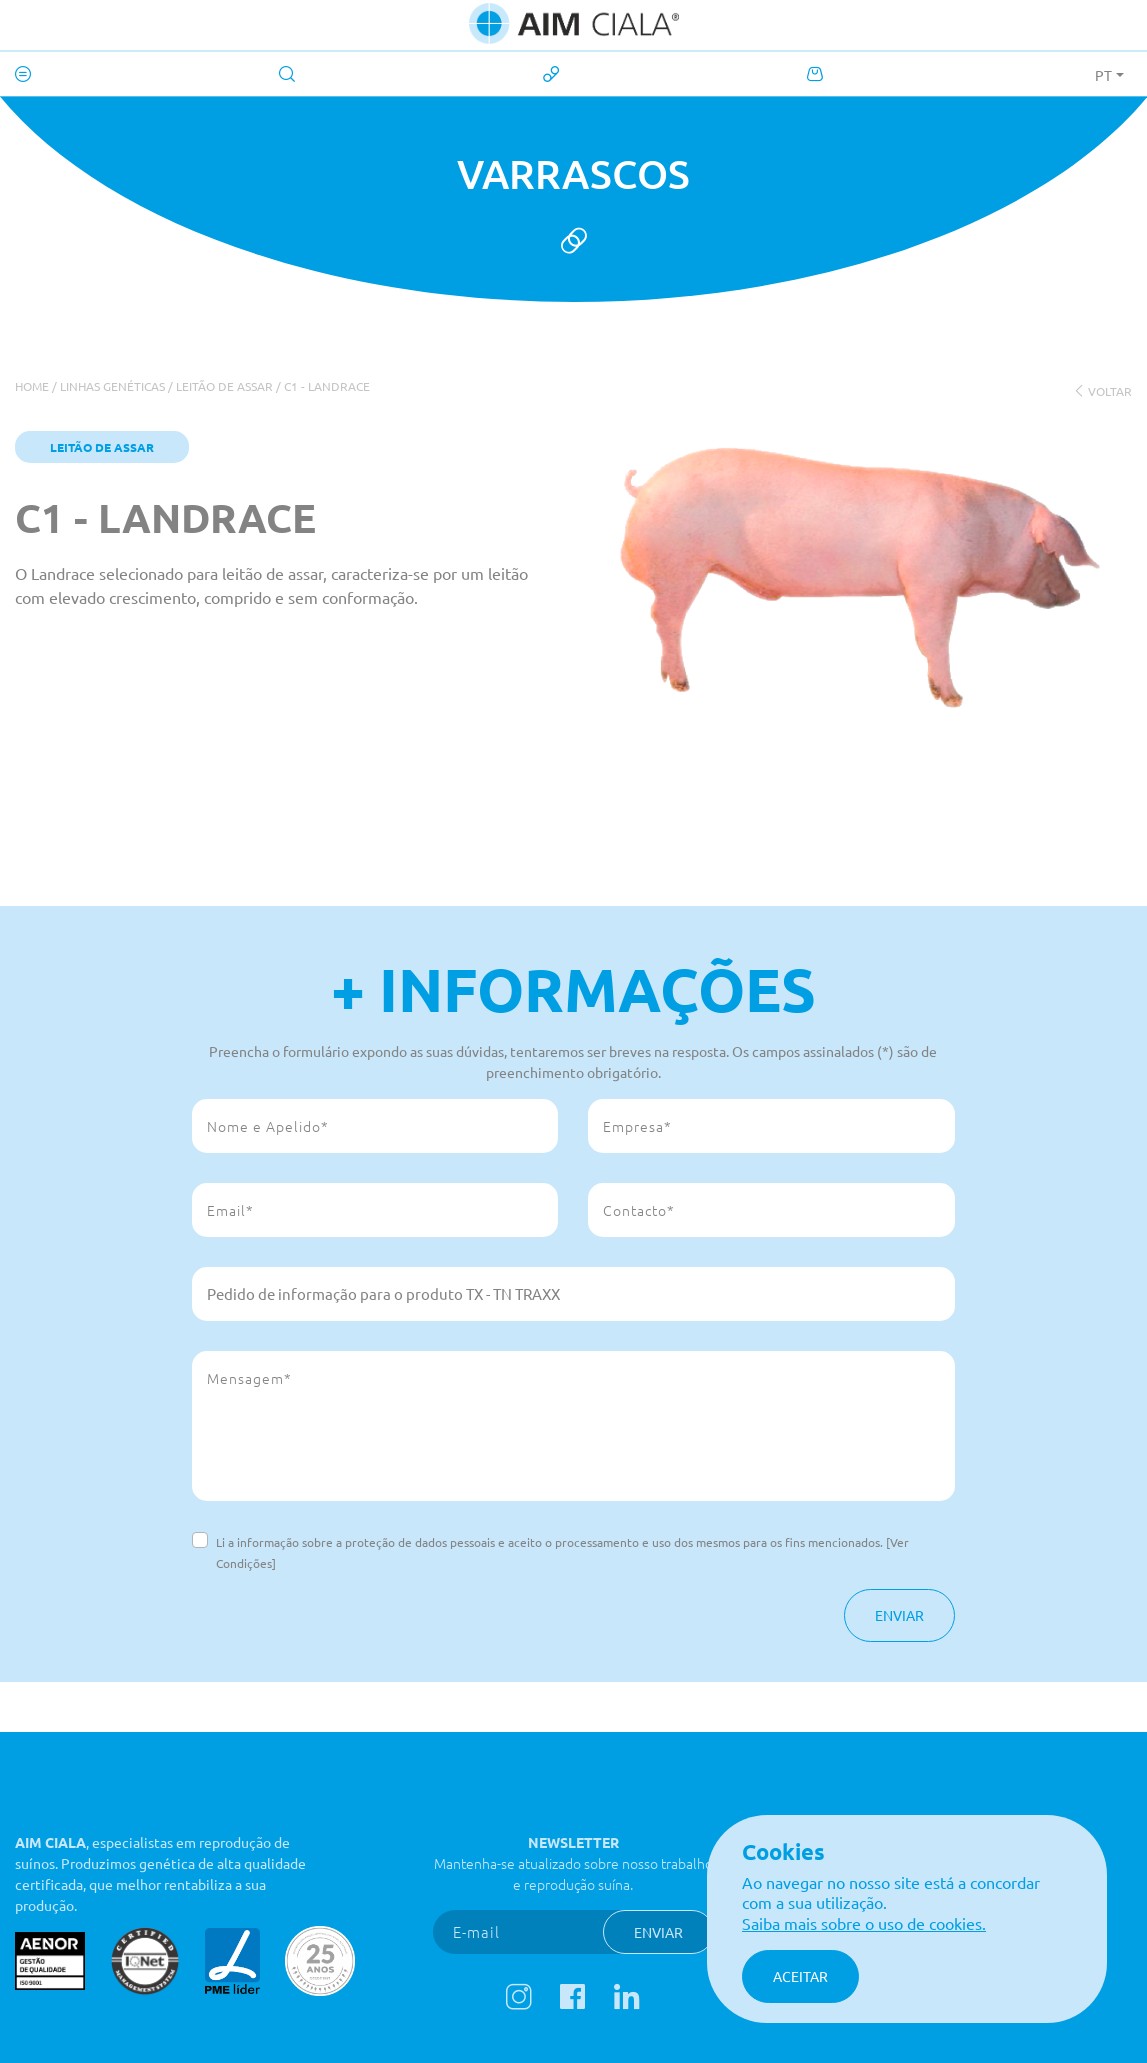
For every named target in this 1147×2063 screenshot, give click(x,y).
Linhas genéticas (112, 386)
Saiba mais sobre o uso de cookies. (864, 1923)
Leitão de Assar (224, 386)
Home (32, 386)
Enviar (899, 1615)
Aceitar (800, 1976)
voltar (1102, 391)
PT (1103, 75)
